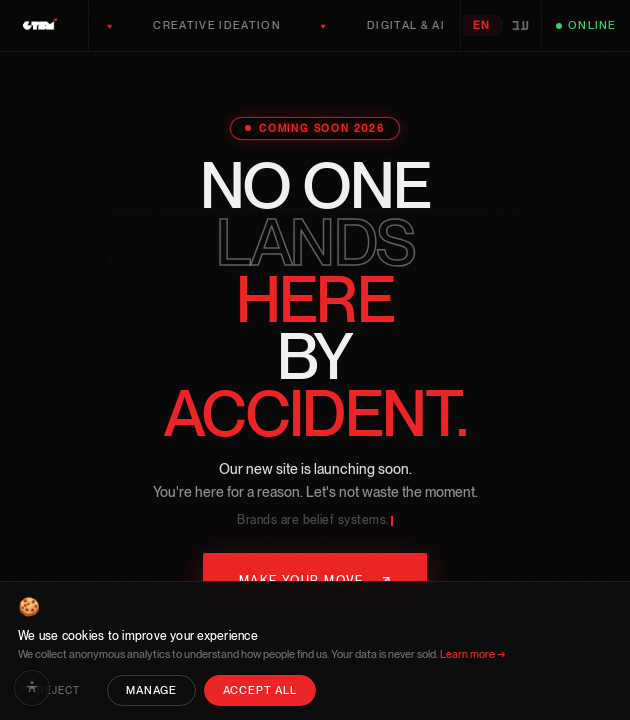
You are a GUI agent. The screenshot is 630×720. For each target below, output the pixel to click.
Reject (58, 690)
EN (481, 25)
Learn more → (472, 654)
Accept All (260, 690)
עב (521, 26)
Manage (151, 690)
